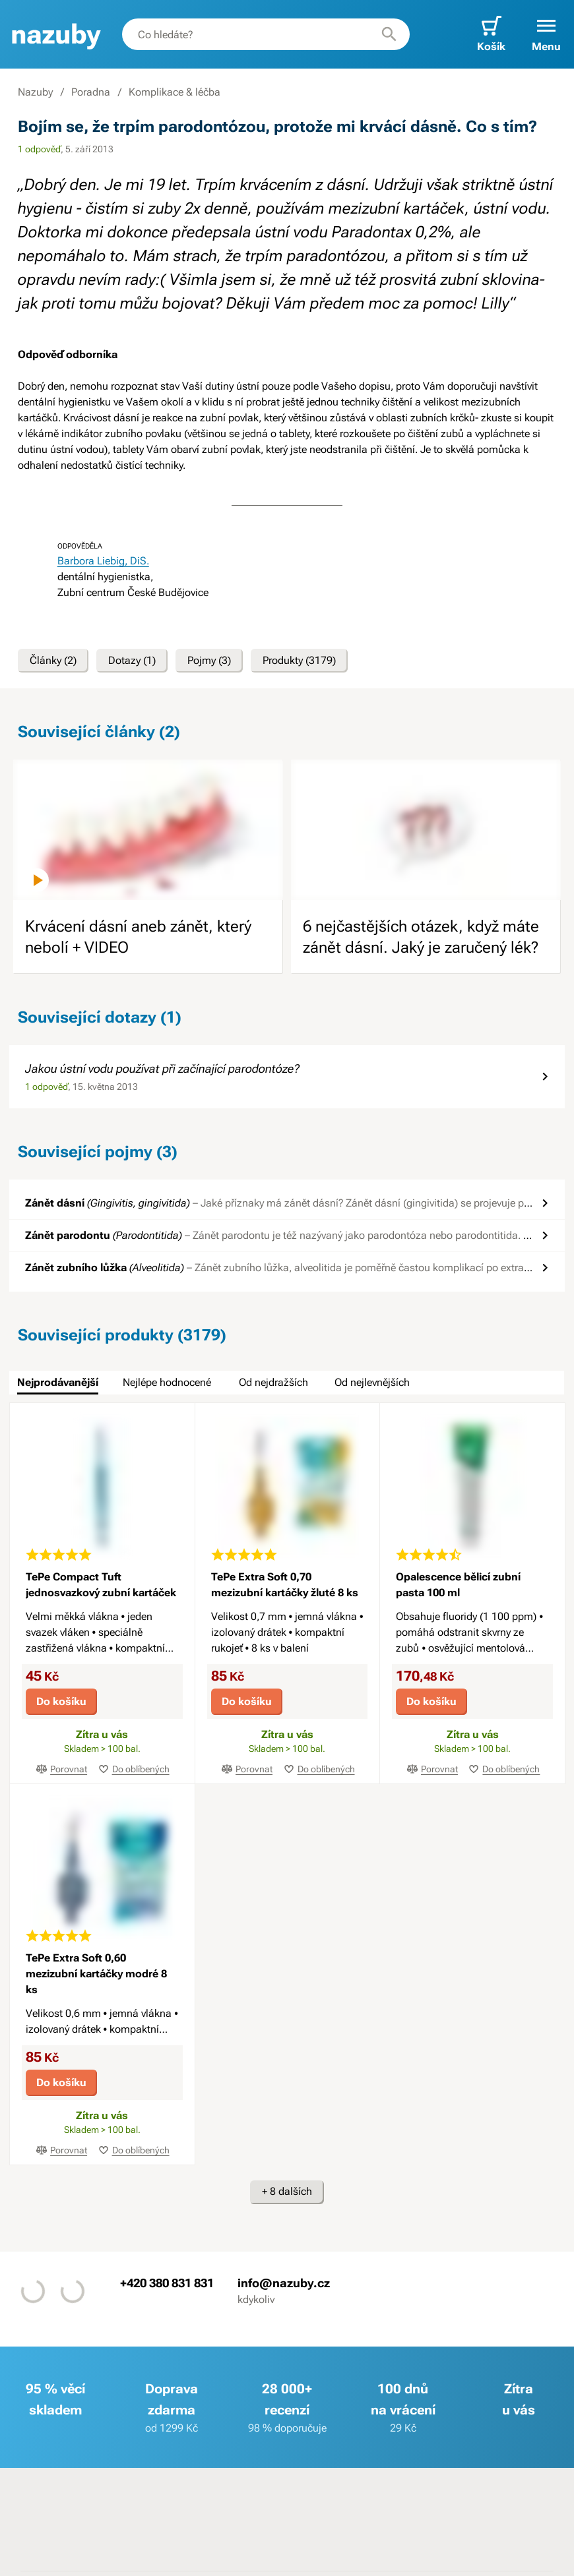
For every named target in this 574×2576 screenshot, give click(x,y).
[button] (546, 34)
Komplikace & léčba (174, 92)
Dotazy (132, 661)
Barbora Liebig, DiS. (103, 560)
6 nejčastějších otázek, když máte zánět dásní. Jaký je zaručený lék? (421, 937)
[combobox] (266, 34)
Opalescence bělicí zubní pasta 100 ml (458, 1585)
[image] (148, 830)
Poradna (90, 92)
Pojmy (209, 661)
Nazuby (35, 92)
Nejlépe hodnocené (167, 1382)
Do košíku (61, 1701)
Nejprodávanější (57, 1382)
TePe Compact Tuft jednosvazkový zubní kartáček (101, 1585)
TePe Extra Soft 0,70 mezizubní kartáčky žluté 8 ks (284, 1585)
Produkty (299, 661)
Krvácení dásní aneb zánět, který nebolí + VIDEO (138, 937)
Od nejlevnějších (372, 1382)
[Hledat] (389, 34)
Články (53, 661)
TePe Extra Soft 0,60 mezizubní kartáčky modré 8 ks (96, 1974)
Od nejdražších (273, 1382)
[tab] (57, 1382)
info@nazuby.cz (284, 2283)
